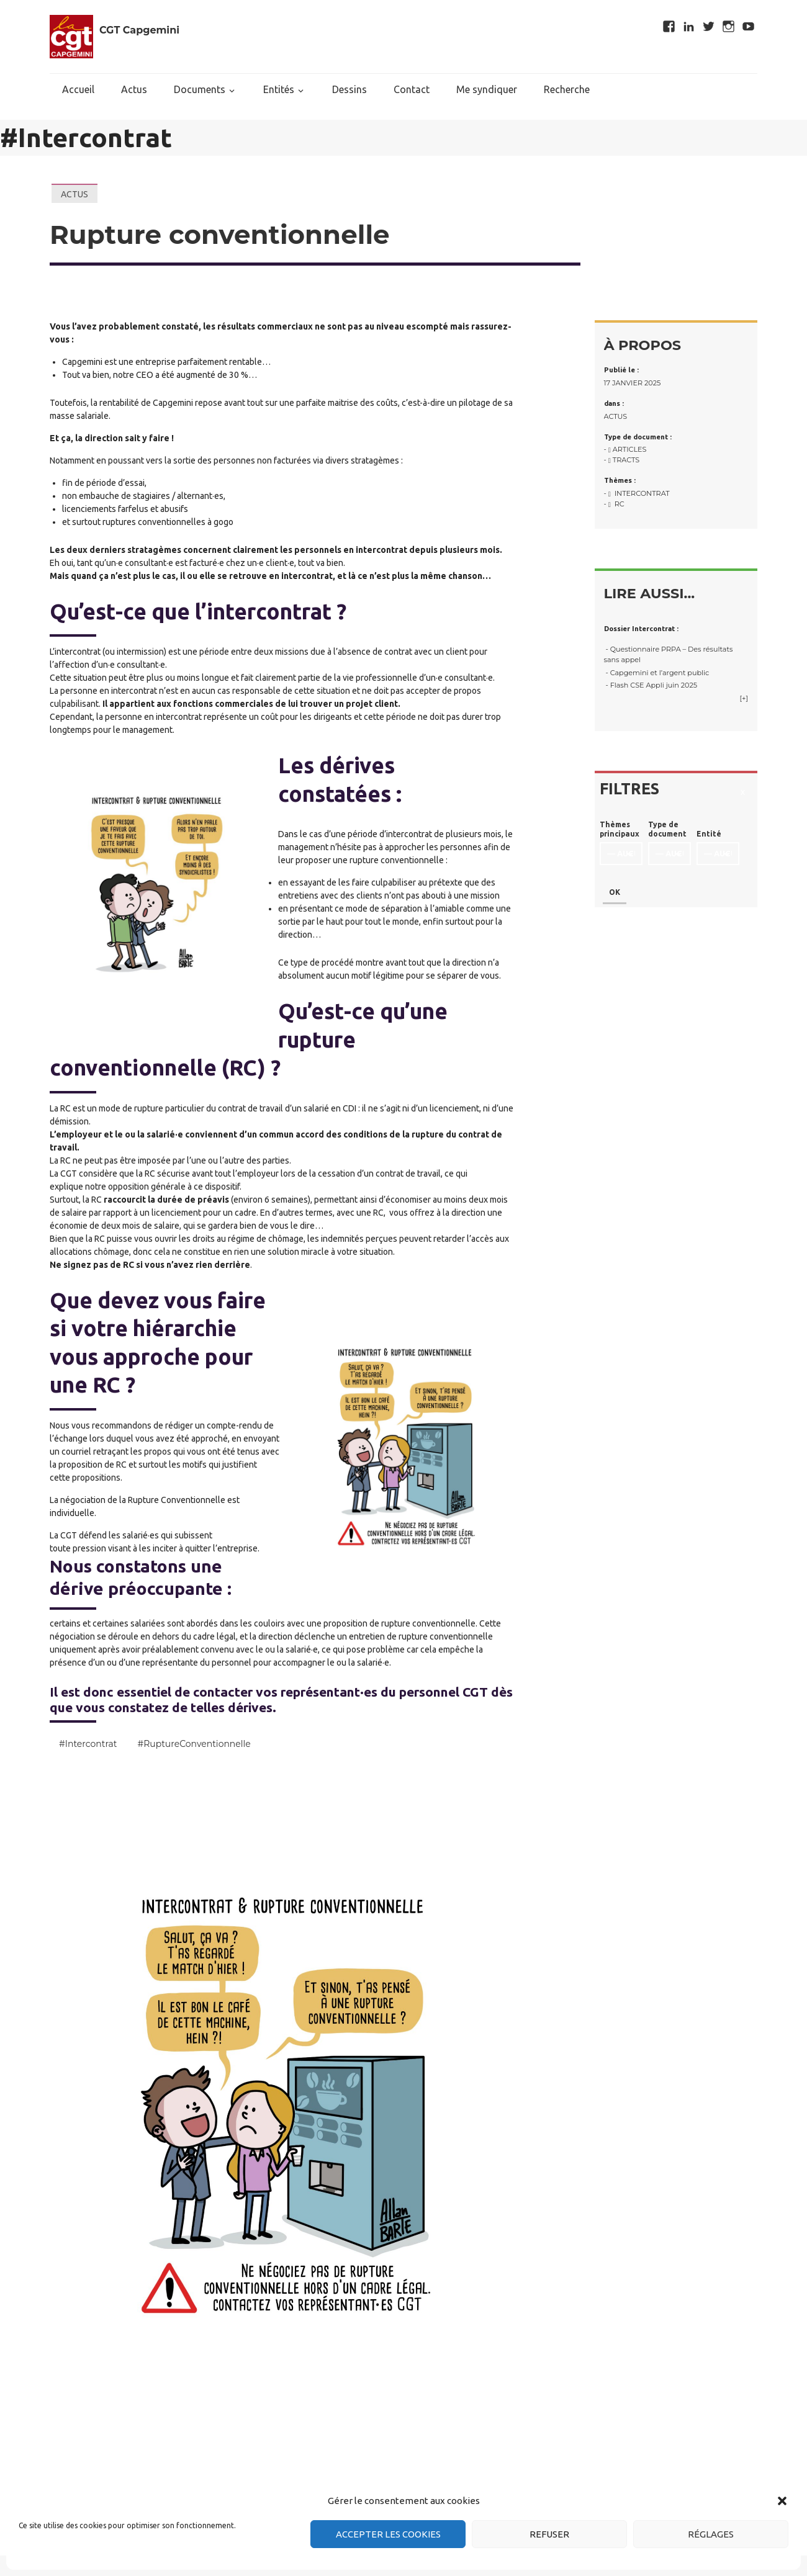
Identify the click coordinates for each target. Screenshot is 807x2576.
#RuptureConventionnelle (193, 1743)
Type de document (667, 829)
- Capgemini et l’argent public (657, 672)
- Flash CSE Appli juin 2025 (651, 685)
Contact (412, 89)
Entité (709, 834)
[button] (782, 2501)
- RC (614, 504)
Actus (134, 89)
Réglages (711, 2534)
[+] (744, 698)
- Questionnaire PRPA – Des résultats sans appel (668, 654)
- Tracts (622, 460)
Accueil (78, 89)
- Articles (625, 449)
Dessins (349, 89)
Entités (278, 89)
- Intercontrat (637, 493)
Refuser (549, 2534)
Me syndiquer (486, 89)
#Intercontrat (88, 1743)
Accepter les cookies (388, 2534)
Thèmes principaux (619, 829)
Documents (199, 89)
